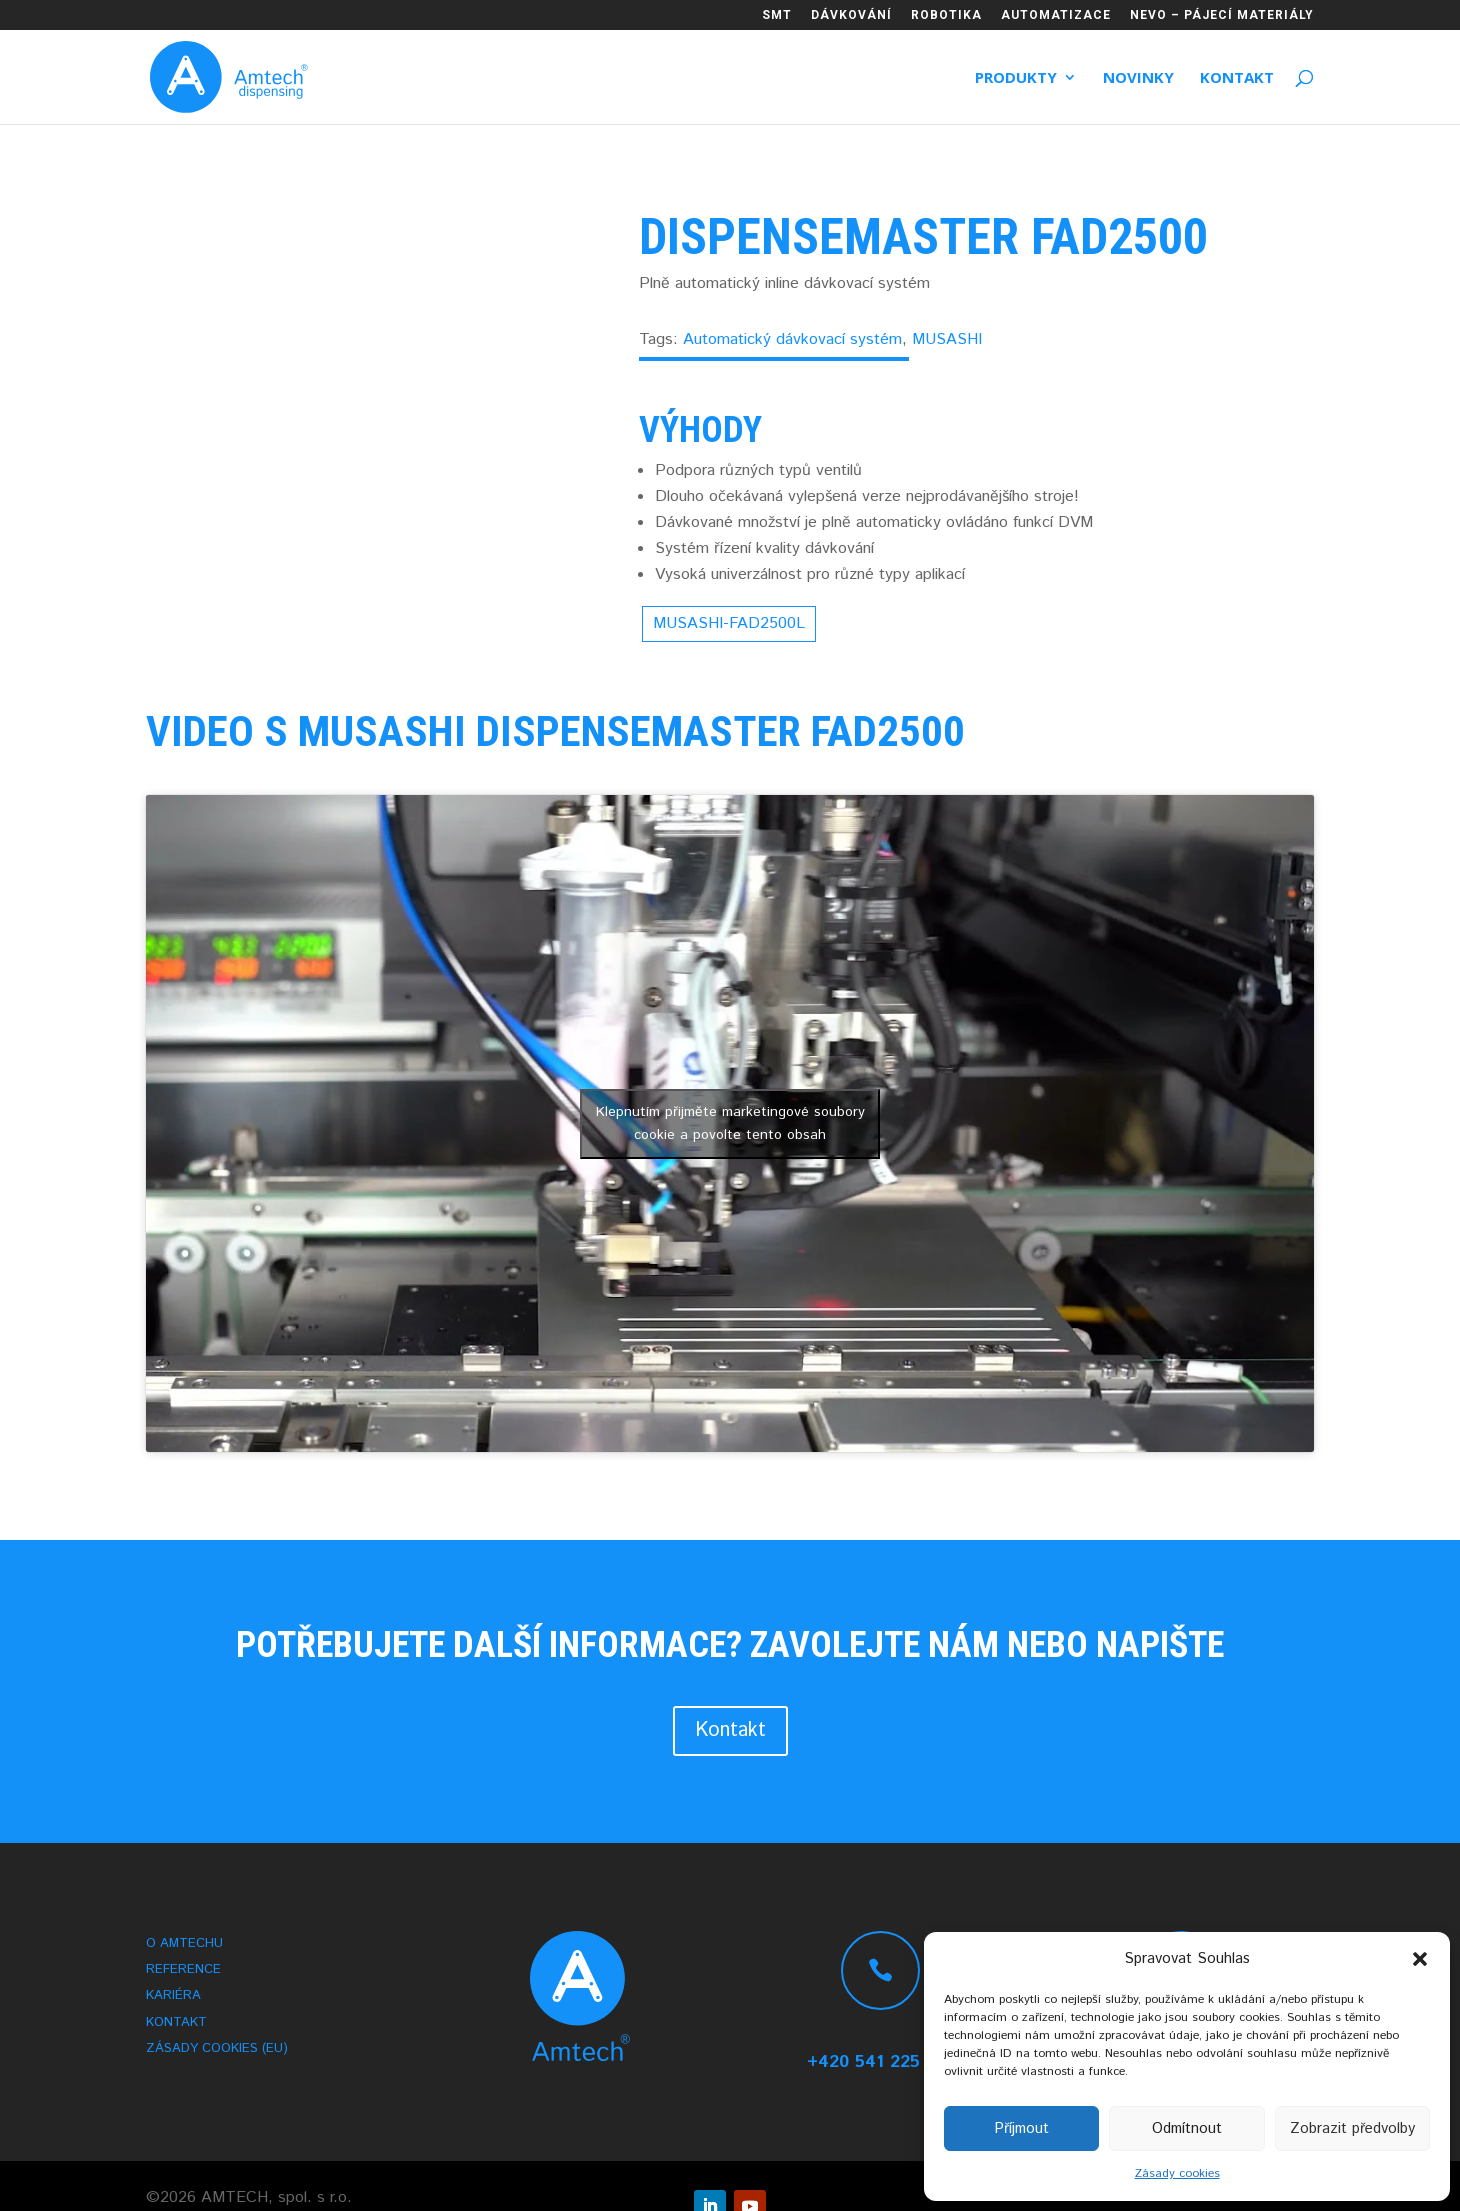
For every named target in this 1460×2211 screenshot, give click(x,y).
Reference (183, 1972)
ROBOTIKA (946, 15)
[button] (1420, 1959)
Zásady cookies (1177, 2173)
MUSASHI (947, 339)
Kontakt (1237, 78)
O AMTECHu (184, 1946)
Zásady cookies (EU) (217, 2051)
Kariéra (173, 1998)
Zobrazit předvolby (1352, 2128)
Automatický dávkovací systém (792, 339)
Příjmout (1021, 2128)
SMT (777, 15)
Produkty (1016, 78)
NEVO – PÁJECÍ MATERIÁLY (1222, 15)
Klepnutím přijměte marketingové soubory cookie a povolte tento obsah (730, 1123)
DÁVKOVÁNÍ (851, 15)
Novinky (1138, 78)
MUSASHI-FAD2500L (729, 623)
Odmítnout (1187, 2128)
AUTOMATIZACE (1056, 15)
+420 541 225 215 (880, 2062)
